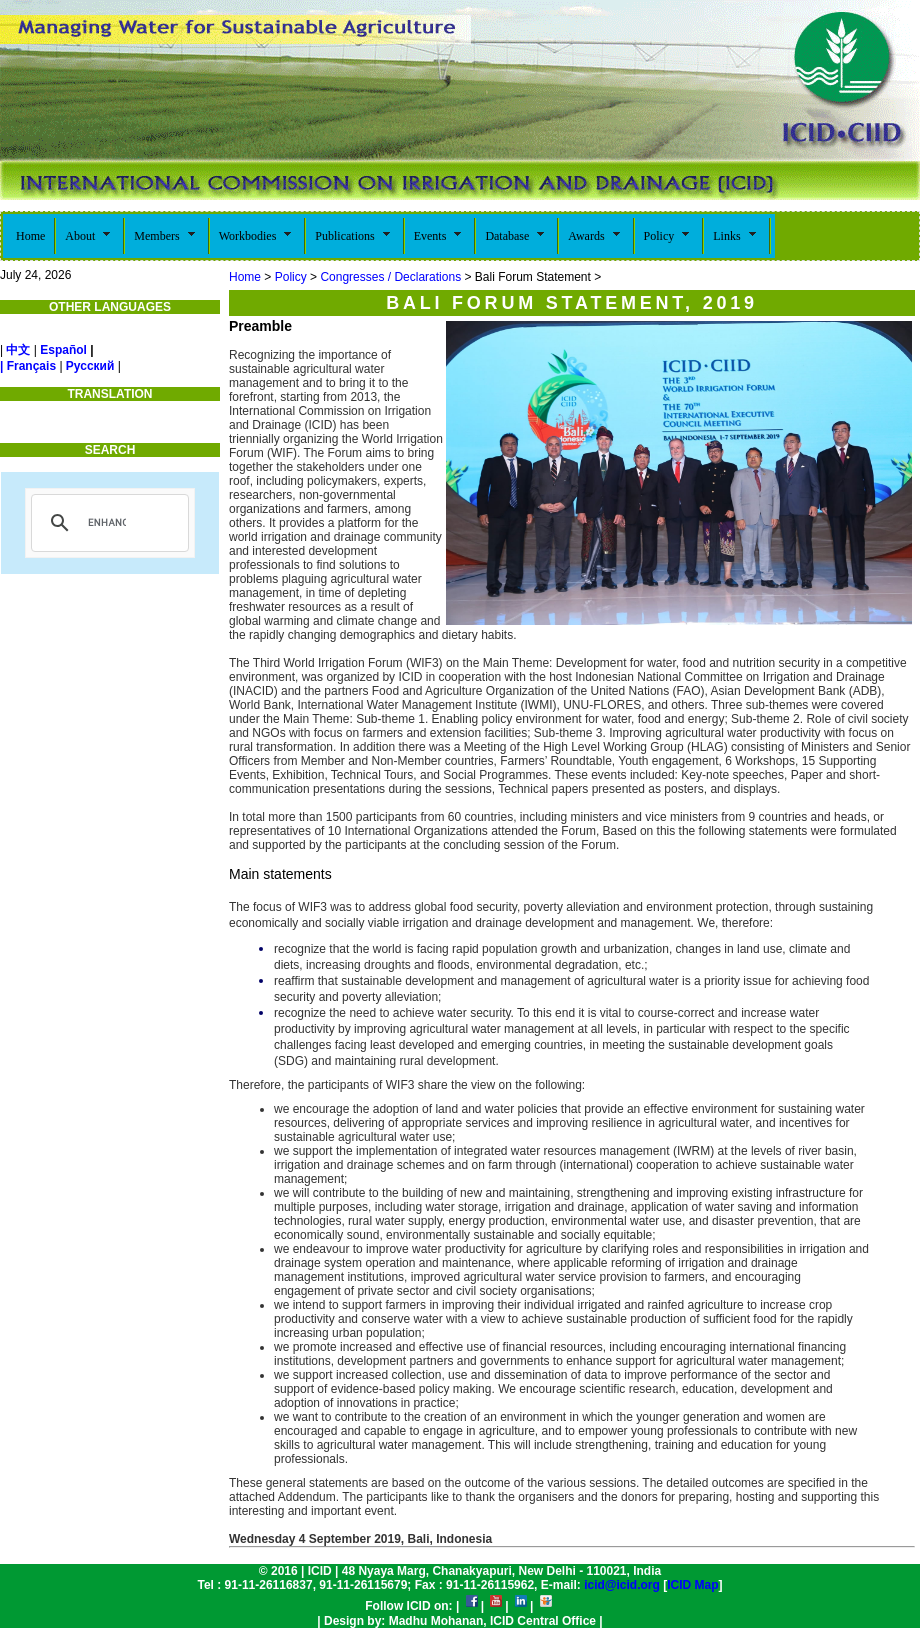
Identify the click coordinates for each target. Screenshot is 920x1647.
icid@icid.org (622, 1585)
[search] (107, 523)
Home (245, 277)
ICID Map (692, 1585)
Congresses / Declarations (390, 277)
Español (63, 350)
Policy (291, 277)
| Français (28, 366)
